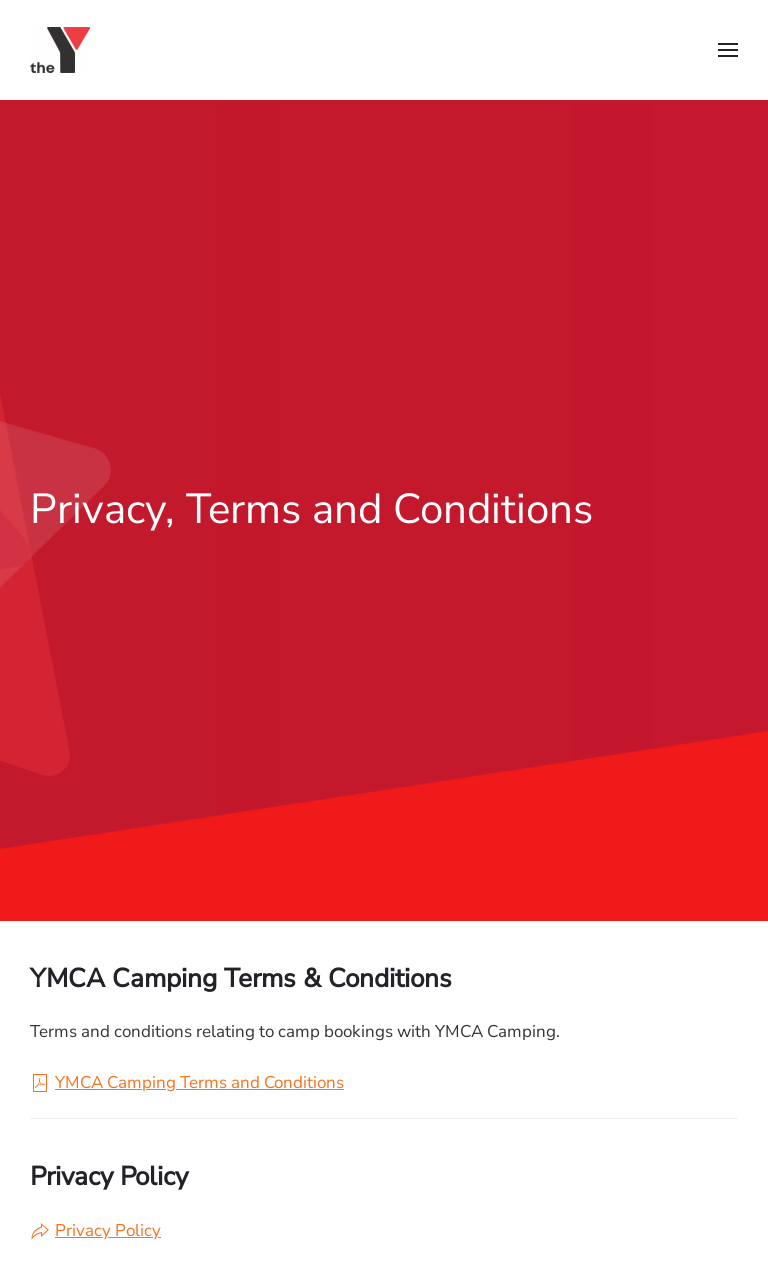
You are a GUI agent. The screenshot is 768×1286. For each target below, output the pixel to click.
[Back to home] (64, 50)
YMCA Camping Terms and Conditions (187, 1082)
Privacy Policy (95, 1230)
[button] (728, 50)
